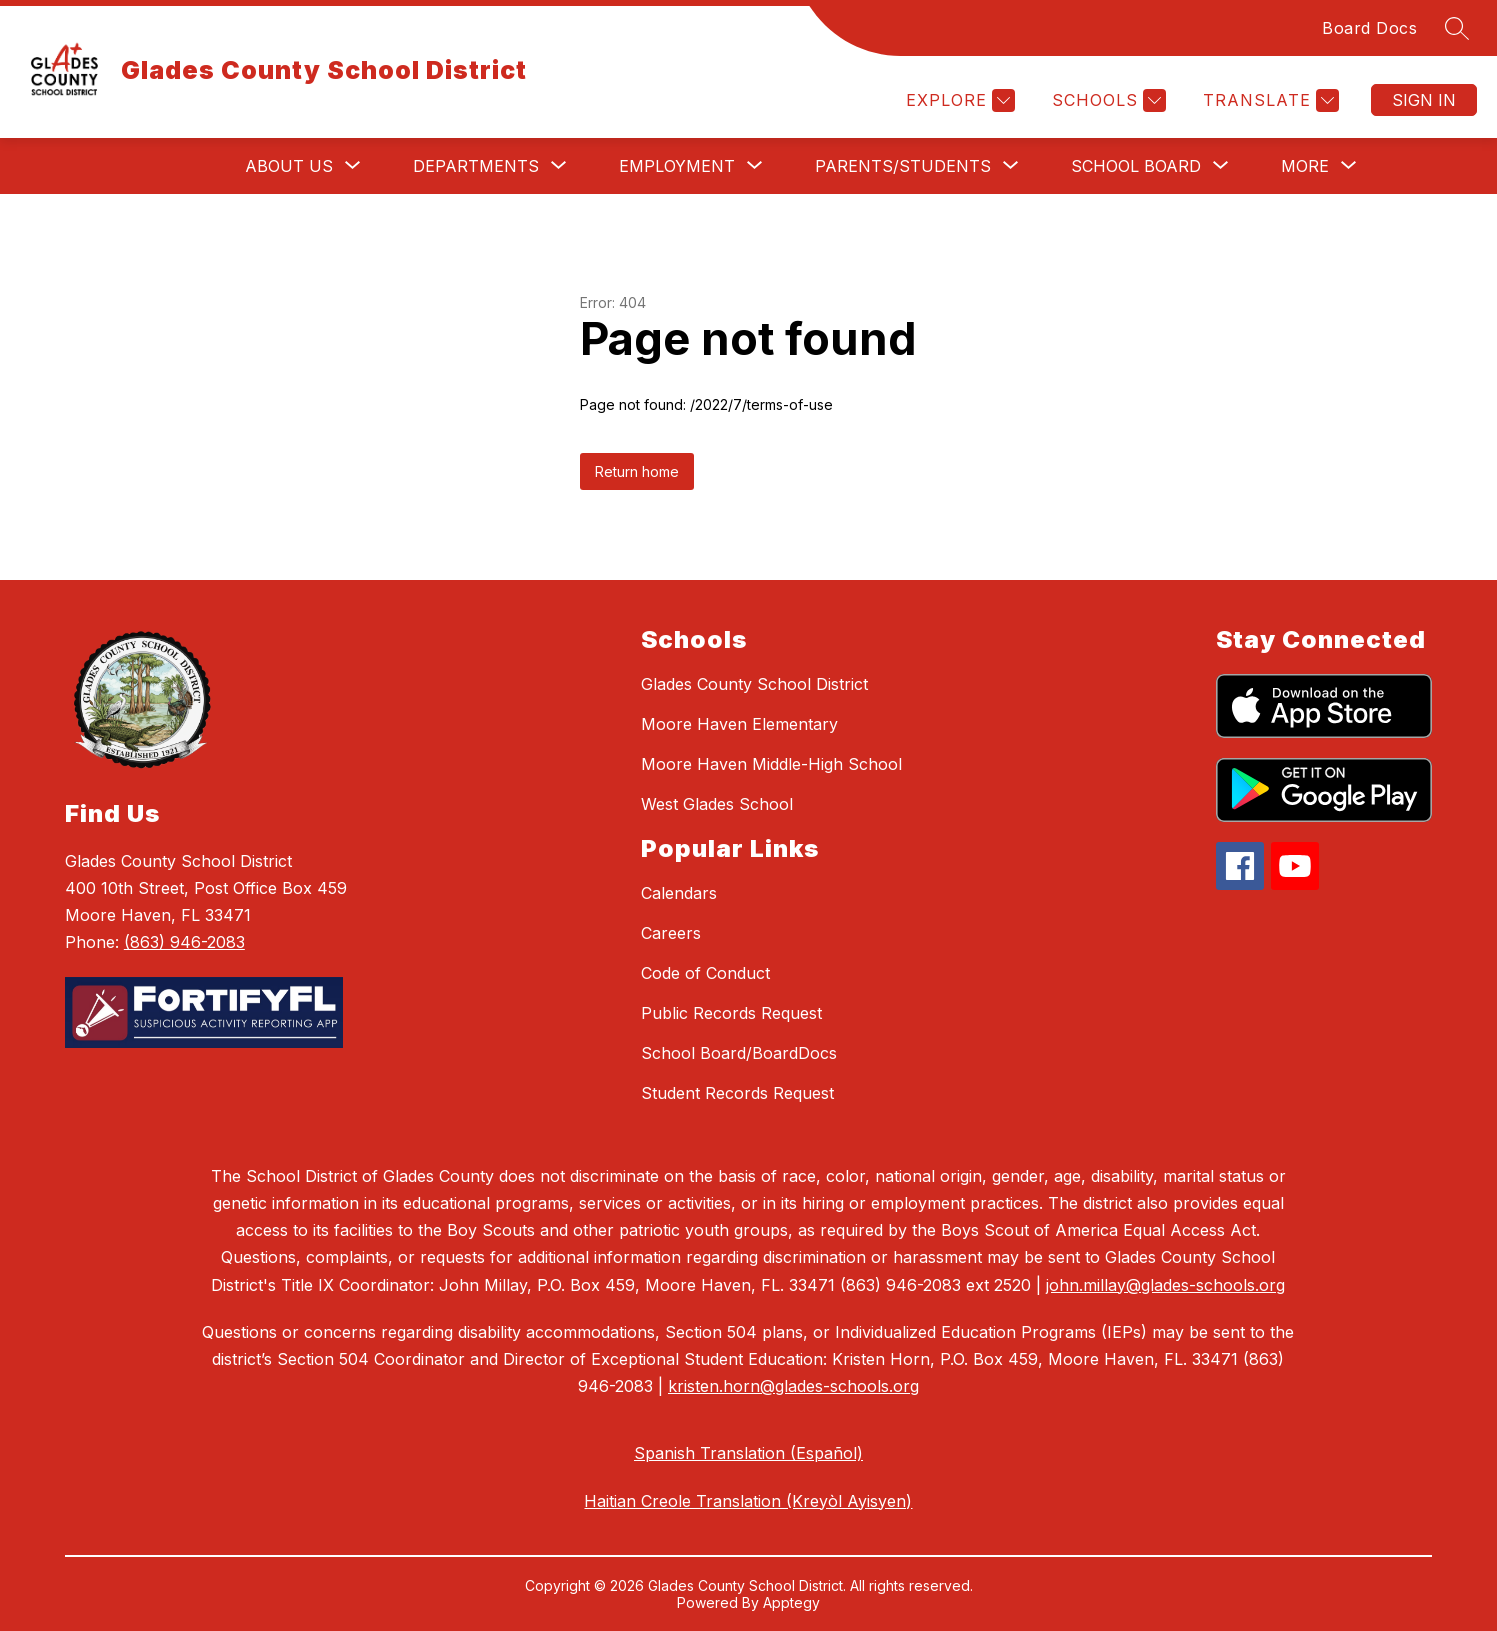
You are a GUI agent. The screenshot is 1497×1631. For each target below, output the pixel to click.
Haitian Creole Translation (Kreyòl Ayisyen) (748, 1501)
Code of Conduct (705, 973)
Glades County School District (754, 684)
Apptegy (791, 1602)
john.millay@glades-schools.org (1165, 1285)
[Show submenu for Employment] (677, 166)
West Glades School (717, 804)
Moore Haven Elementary (739, 724)
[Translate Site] (1268, 100)
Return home (637, 471)
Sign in (1424, 100)
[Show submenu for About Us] (289, 166)
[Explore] (958, 100)
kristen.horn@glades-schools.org (793, 1386)
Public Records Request (731, 1013)
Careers (671, 933)
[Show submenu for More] (1305, 166)
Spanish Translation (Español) (748, 1453)
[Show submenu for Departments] (476, 166)
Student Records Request (737, 1093)
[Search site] (1457, 28)
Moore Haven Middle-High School (771, 764)
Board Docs (1369, 28)
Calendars (679, 893)
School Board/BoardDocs (739, 1053)
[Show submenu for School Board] (1136, 166)
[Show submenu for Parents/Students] (903, 166)
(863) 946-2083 (184, 942)
